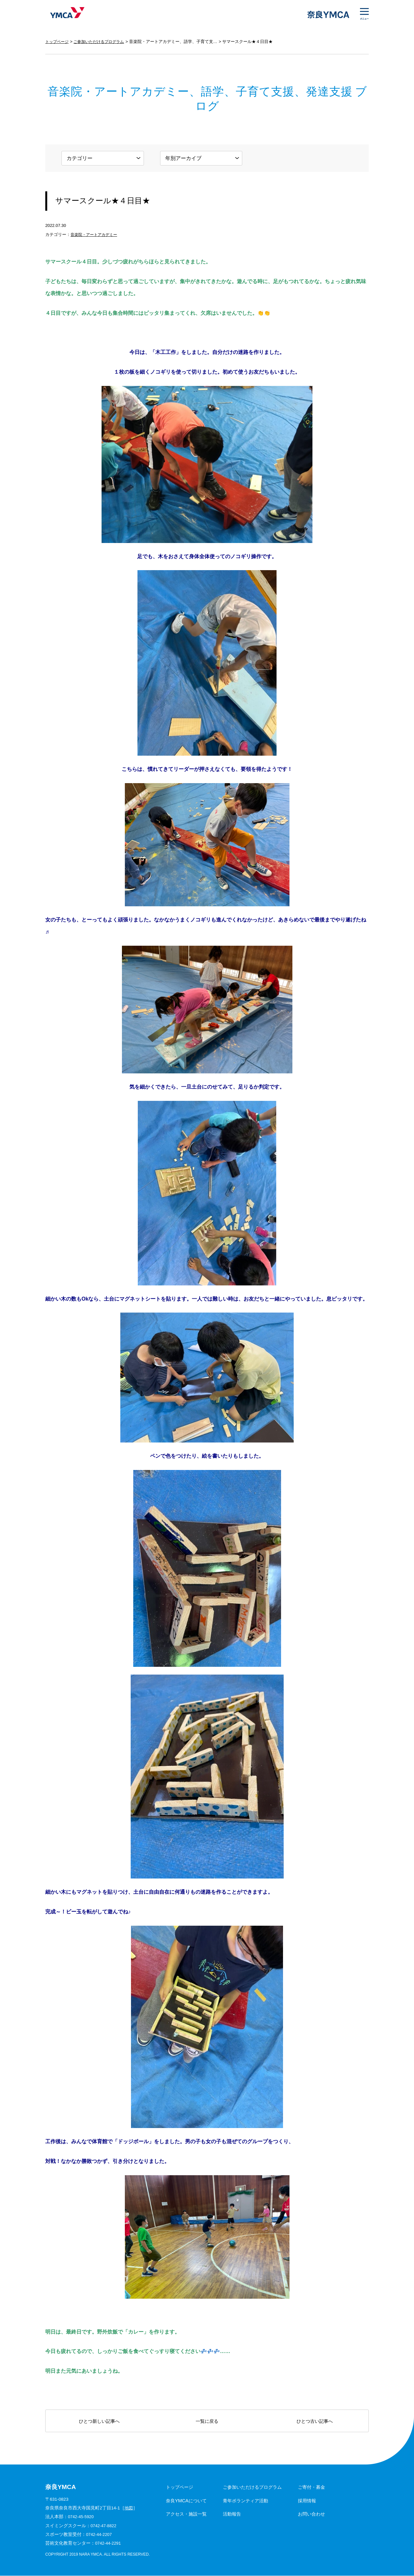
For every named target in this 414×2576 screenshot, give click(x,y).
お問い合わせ (311, 2514)
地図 (129, 2508)
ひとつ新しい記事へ (99, 2421)
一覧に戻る (207, 2421)
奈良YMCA (65, 14)
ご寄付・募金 (311, 2487)
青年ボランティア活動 (245, 2500)
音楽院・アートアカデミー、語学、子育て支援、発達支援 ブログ (196, 41)
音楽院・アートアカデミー (96, 234)
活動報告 (232, 2514)
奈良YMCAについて (186, 2500)
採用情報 (307, 2500)
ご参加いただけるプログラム (102, 41)
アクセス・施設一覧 (186, 2514)
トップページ (58, 41)
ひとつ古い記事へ (315, 2421)
